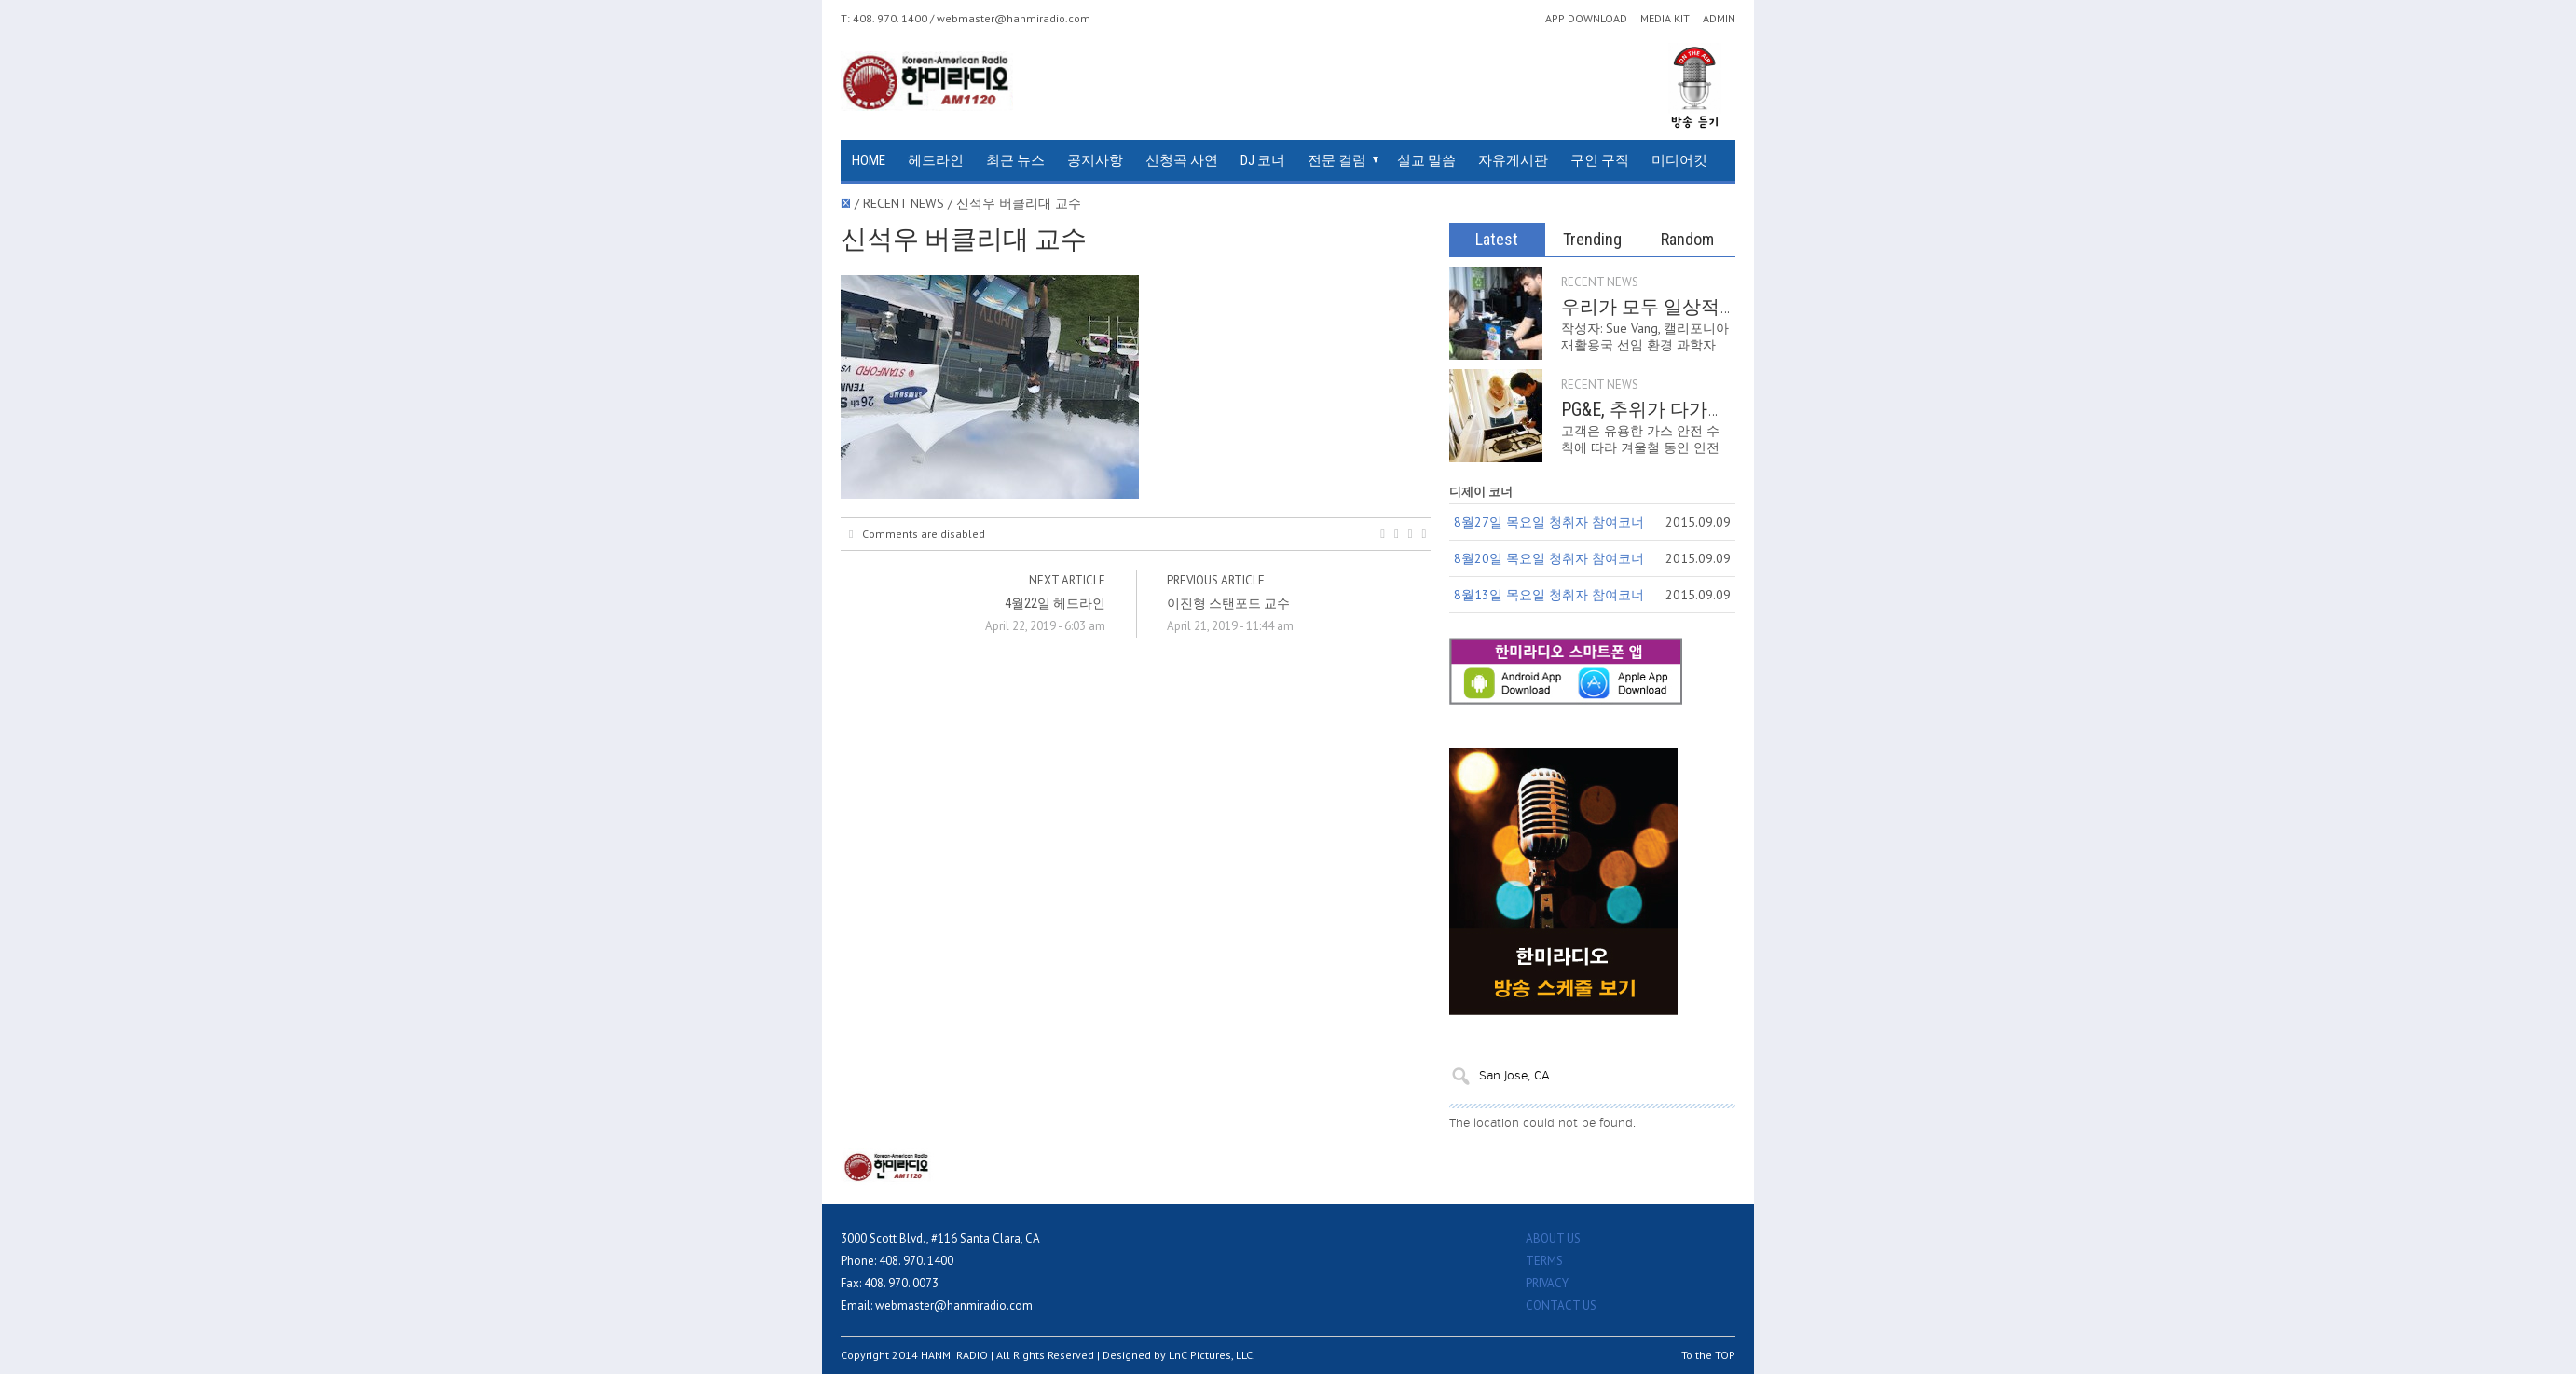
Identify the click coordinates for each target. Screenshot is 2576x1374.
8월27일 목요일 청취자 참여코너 (1549, 522)
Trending (1592, 239)
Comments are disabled (917, 534)
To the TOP (1708, 1355)
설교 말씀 (1426, 160)
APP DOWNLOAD (1586, 18)
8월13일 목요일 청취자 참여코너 (1549, 594)
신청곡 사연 (1181, 160)
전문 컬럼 (1337, 160)
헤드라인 (936, 160)
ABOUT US (1553, 1238)
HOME (868, 160)
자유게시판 (1513, 160)
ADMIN (1719, 18)
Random (1687, 239)
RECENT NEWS (1599, 282)
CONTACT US (1561, 1305)
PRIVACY (1547, 1283)
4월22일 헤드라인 (1055, 603)
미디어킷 (1679, 160)
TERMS (1544, 1261)
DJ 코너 (1262, 160)
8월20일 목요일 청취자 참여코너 (1549, 558)
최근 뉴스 (1015, 160)
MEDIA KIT (1665, 18)
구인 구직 (1599, 160)
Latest (1496, 239)
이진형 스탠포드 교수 (1228, 603)
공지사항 (1095, 160)
